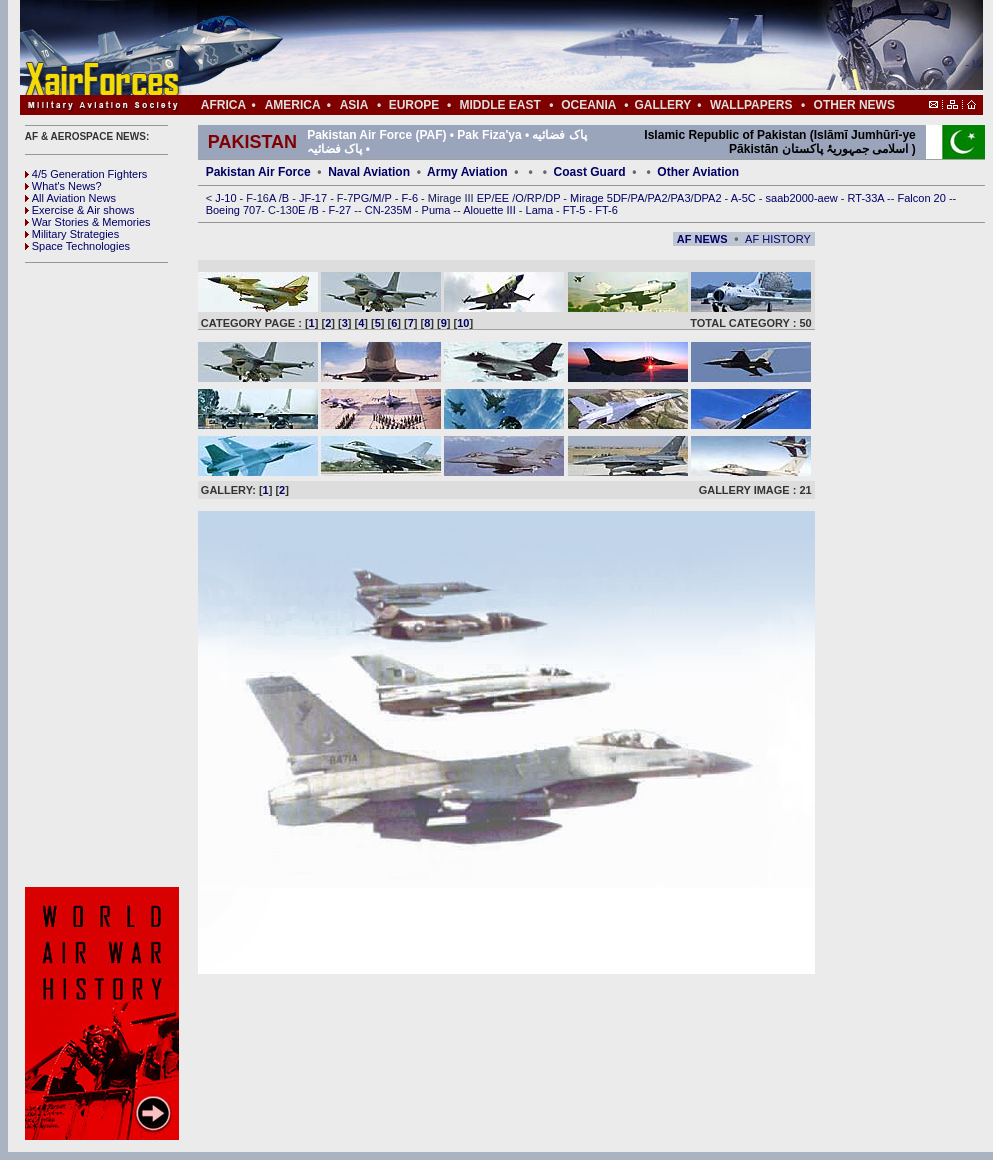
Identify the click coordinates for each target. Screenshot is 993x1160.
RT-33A (868, 198)
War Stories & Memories (88, 222)
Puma (438, 210)
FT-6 (606, 210)
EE (503, 198)
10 (463, 323)
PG (361, 198)
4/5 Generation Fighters (88, 174)
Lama (541, 210)
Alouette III (491, 210)
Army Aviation (467, 172)
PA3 (681, 198)
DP (554, 198)
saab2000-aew (803, 198)
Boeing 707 (234, 210)
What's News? (63, 186)
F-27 (342, 210)
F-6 (412, 198)
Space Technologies (77, 246)
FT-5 (576, 210)
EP (483, 198)
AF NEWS (702, 239)
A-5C (745, 198)
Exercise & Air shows (80, 210)
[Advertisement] (561, 48)
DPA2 (709, 198)
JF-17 (314, 198)
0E (300, 210)
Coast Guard (590, 172)
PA (638, 198)
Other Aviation (698, 172)
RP (534, 198)
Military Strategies (72, 234)
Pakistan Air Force (258, 172)
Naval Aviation (369, 172)
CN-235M (390, 210)
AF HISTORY (778, 239)
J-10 (227, 198)
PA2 (658, 198)
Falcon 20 (923, 198)
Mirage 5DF (598, 198)
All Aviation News (70, 198)
